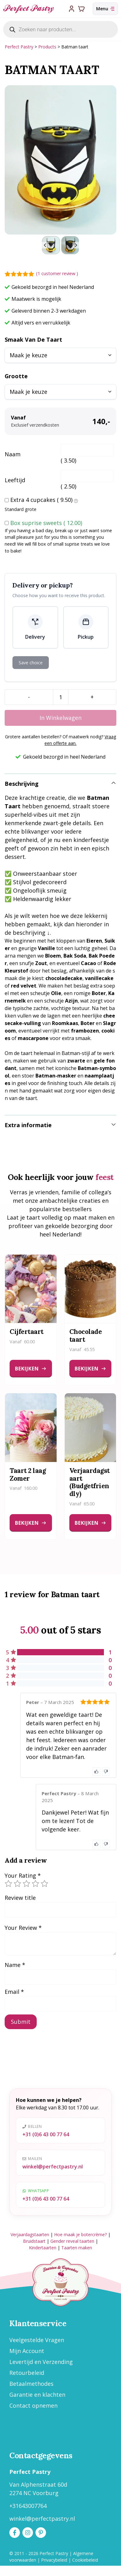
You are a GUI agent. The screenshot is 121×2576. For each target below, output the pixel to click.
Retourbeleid (26, 2372)
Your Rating (23, 1875)
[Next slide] (75, 245)
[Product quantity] (60, 697)
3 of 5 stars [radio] (26, 1883)
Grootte (16, 376)
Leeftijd (15, 480)
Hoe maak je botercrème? (80, 2234)
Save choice (31, 663)
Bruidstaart (34, 2241)
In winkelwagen (60, 717)
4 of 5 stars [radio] (35, 1883)
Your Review (23, 1927)
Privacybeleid (54, 2560)
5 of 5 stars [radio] (44, 1883)
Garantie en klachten (37, 2394)
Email (14, 1991)
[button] (51, 245)
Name (15, 1965)
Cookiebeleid (85, 2560)
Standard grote (20, 509)
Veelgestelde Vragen (36, 2340)
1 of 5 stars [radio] (8, 1883)
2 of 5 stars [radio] (17, 1883)
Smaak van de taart (33, 339)
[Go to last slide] (45, 245)
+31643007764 (28, 2505)
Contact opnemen (33, 2405)
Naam (13, 454)
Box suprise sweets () (46, 523)
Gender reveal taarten (72, 2241)
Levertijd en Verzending (41, 2361)
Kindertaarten (42, 2248)
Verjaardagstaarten (30, 2234)
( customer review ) (57, 273)
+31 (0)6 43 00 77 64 (45, 2134)
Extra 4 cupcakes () (44, 500)
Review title (20, 1897)
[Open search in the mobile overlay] (60, 29)
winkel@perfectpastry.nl (52, 2166)
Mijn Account (26, 2351)
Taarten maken (76, 2248)
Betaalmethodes (31, 2383)
